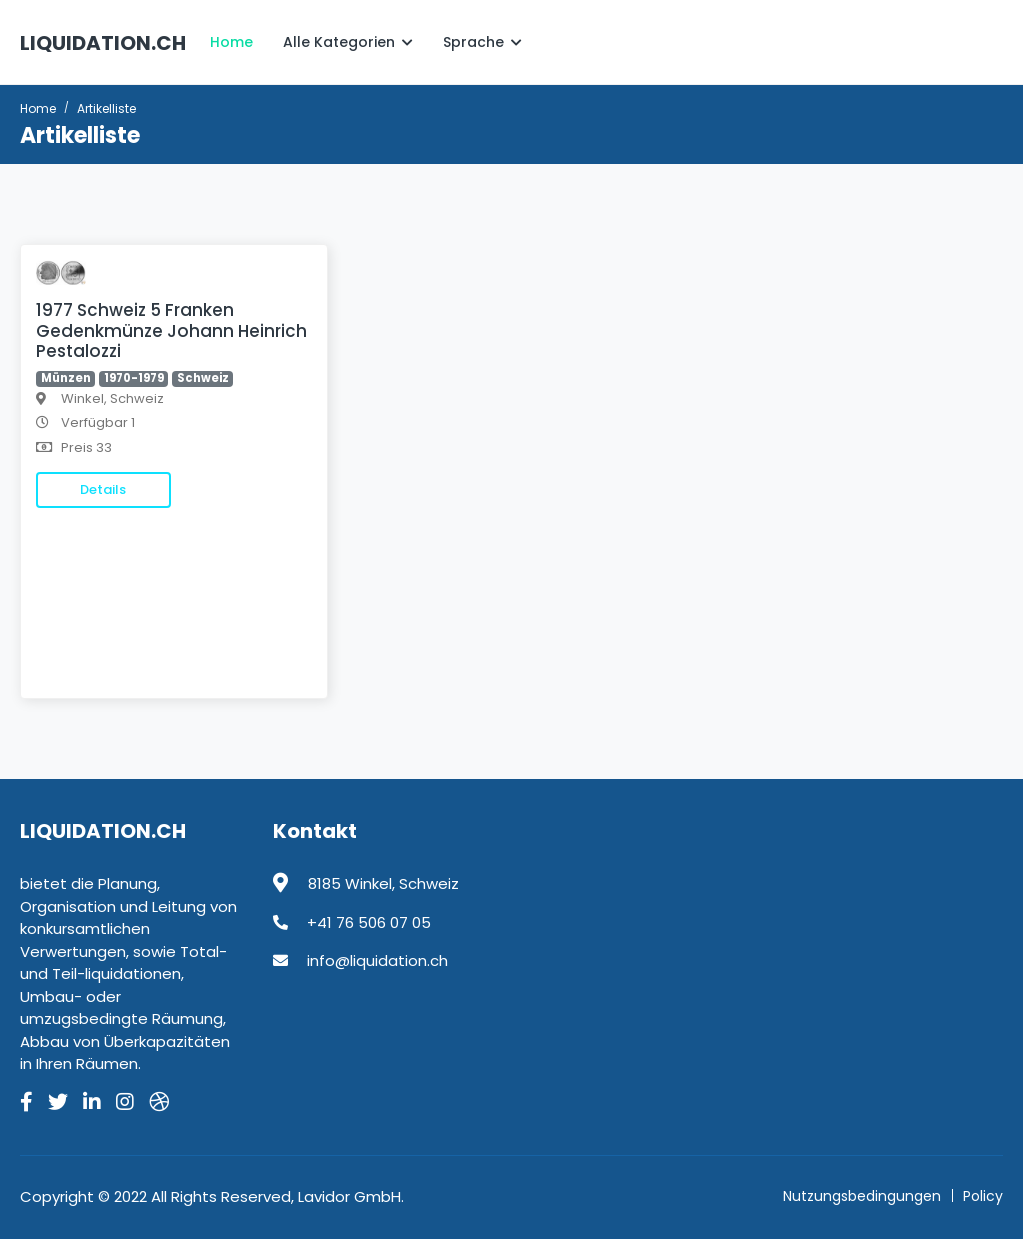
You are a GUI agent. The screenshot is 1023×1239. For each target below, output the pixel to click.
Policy (983, 1196)
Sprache (482, 42)
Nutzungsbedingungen (862, 1196)
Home (231, 42)
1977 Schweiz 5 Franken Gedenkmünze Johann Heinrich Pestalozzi (171, 330)
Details (103, 489)
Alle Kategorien (348, 42)
